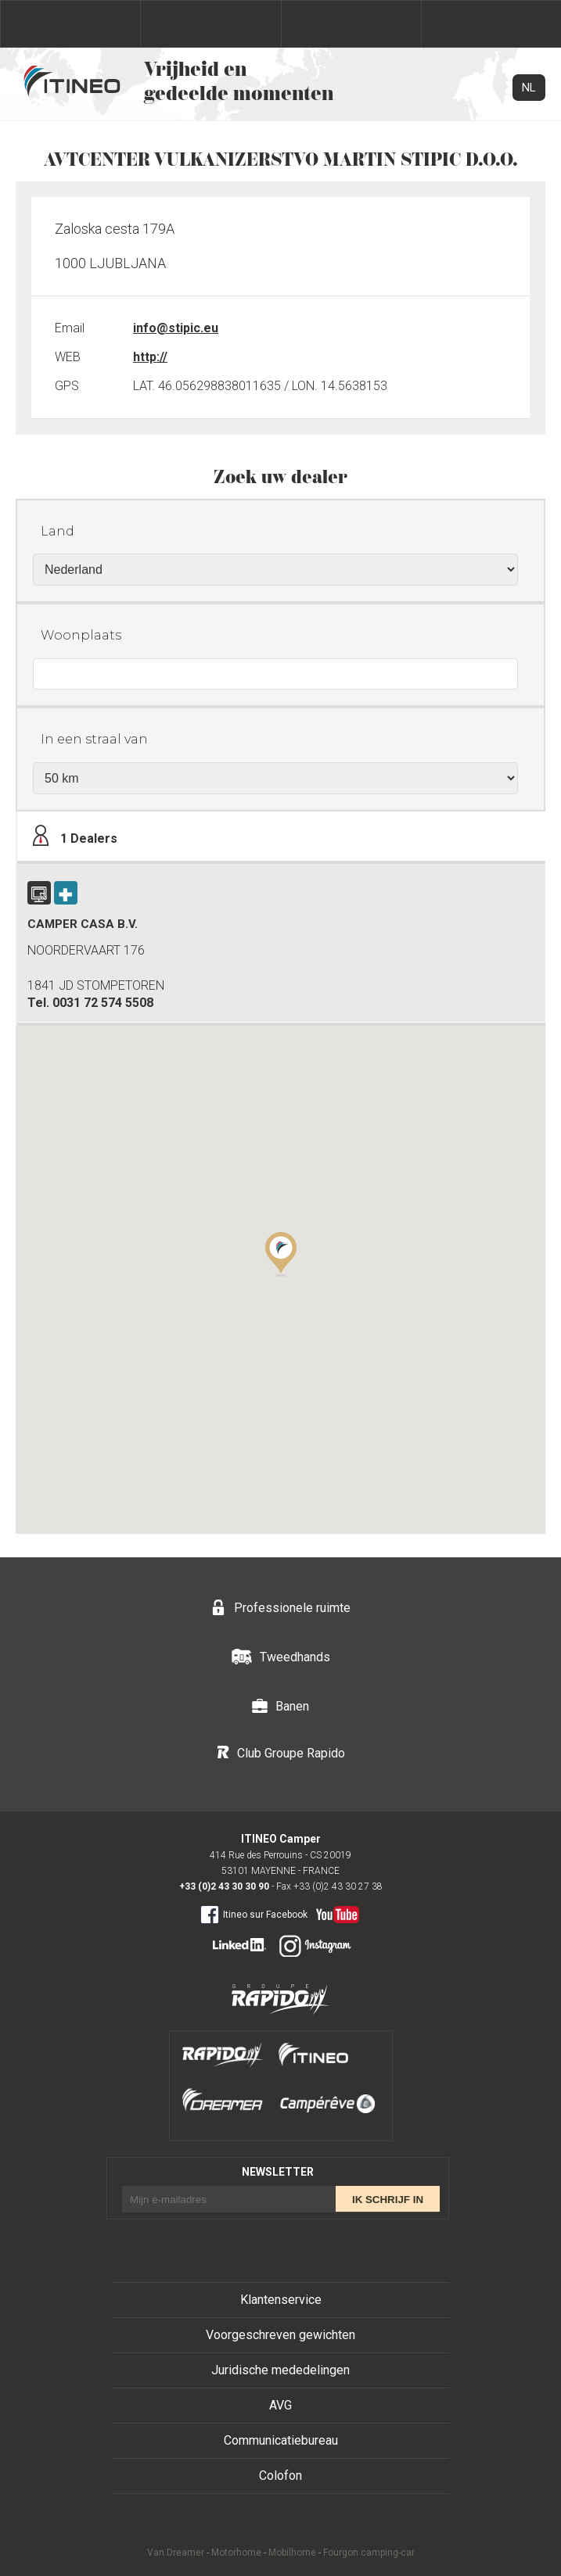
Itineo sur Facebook (253, 1913)
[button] (280, 1253)
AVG (280, 2405)
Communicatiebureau (281, 2440)
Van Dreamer (175, 2552)
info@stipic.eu (175, 328)
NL (529, 88)
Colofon (280, 2475)
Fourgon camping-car (369, 2552)
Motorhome (236, 2552)
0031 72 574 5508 (102, 1002)
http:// (150, 356)
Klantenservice (281, 2299)
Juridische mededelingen (280, 2370)
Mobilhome (292, 2552)
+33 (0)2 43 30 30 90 (224, 1886)
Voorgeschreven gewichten (280, 2334)
